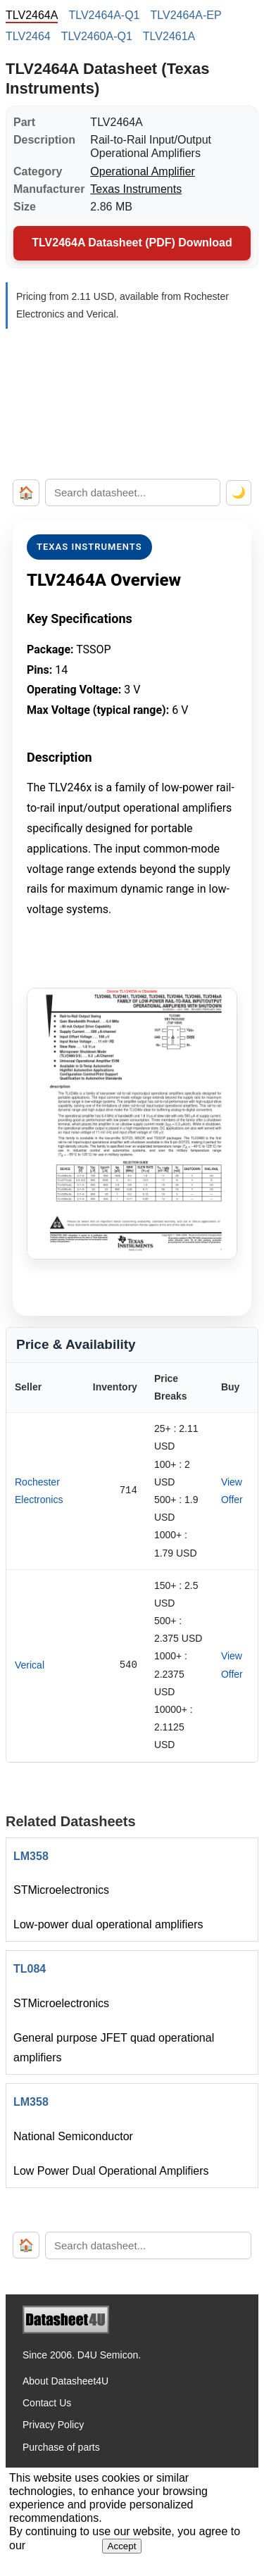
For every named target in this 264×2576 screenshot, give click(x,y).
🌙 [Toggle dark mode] (239, 492)
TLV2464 (28, 36)
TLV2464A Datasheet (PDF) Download (132, 243)
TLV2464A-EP (186, 15)
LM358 (31, 1856)
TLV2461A (169, 36)
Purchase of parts (61, 2447)
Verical (29, 1665)
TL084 (29, 1969)
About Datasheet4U (65, 2381)
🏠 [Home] (26, 493)
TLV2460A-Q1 (96, 36)
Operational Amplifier (142, 171)
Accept (122, 2546)
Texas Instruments (136, 189)
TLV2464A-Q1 (103, 15)
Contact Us (47, 2402)
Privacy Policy (53, 2424)
